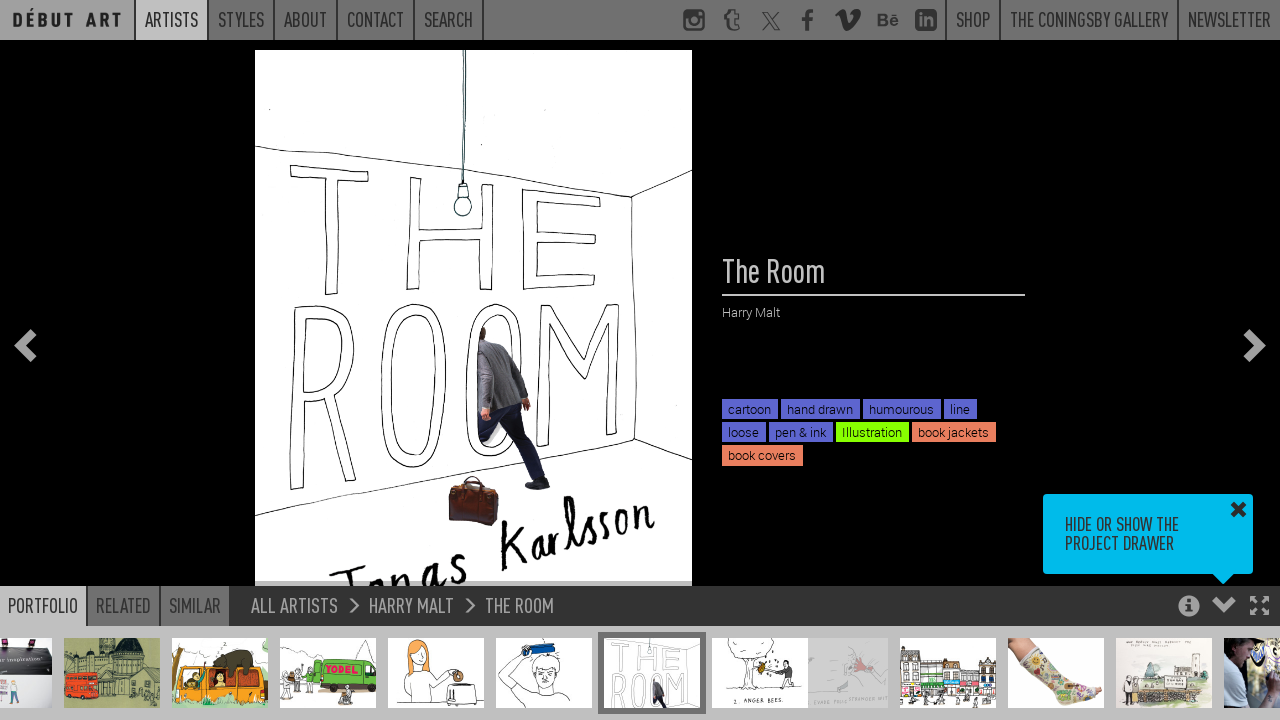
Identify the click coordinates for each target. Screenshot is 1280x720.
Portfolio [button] (43, 605)
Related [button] (123, 605)
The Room (519, 604)
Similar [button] (195, 605)
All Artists (294, 604)
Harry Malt (411, 604)
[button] (1259, 607)
